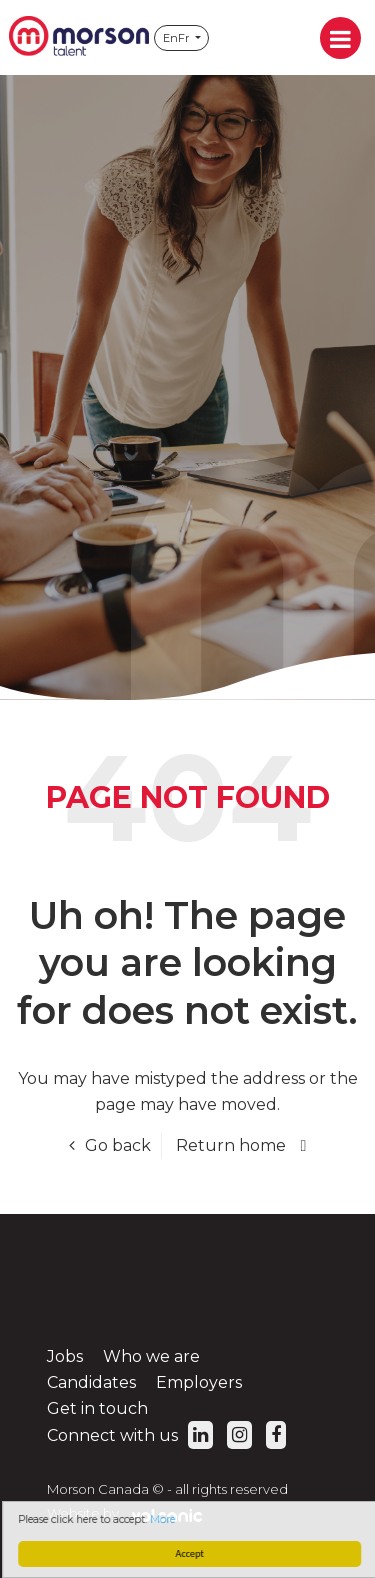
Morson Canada (79, 37)
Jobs (65, 1356)
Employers (199, 1382)
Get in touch (97, 1408)
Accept (192, 1553)
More (165, 1519)
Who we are (151, 1356)
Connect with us (130, 1435)
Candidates (91, 1382)
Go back (118, 1145)
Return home (231, 1145)
